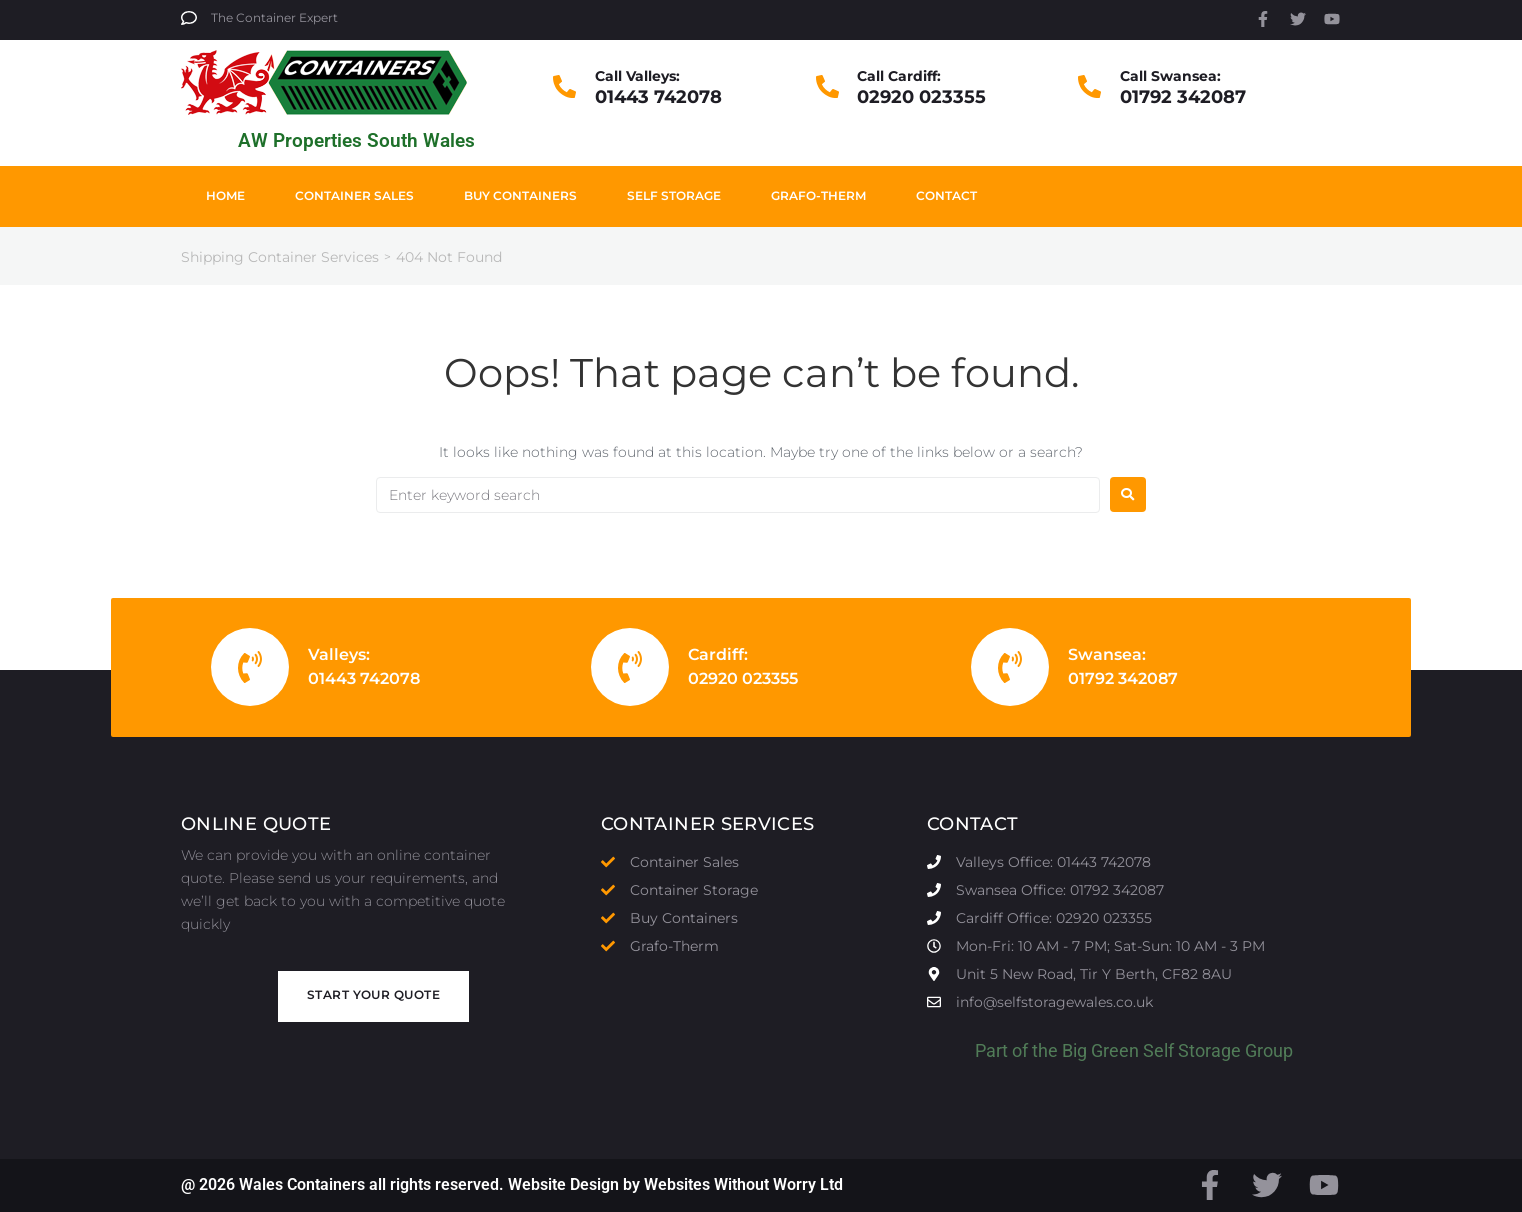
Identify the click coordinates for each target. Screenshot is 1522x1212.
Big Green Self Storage (1151, 1050)
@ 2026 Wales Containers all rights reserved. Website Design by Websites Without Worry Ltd (512, 1184)
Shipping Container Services (280, 257)
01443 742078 (658, 97)
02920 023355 (921, 97)
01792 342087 (1183, 97)
